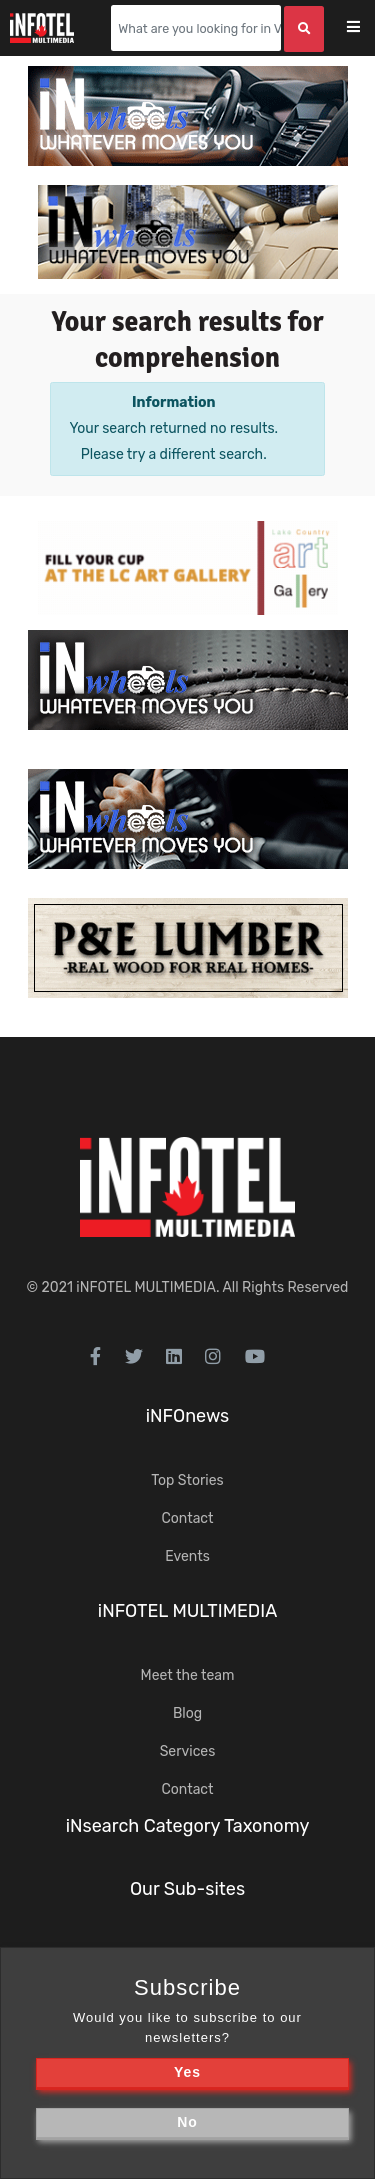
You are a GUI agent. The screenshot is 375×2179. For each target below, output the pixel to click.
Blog (187, 1713)
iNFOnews (188, 1416)
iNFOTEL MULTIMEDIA (146, 1287)
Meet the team (188, 1675)
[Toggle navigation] (366, 28)
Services (188, 1751)
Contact (187, 1518)
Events (187, 1556)
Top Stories (187, 1480)
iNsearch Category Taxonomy (188, 1826)
